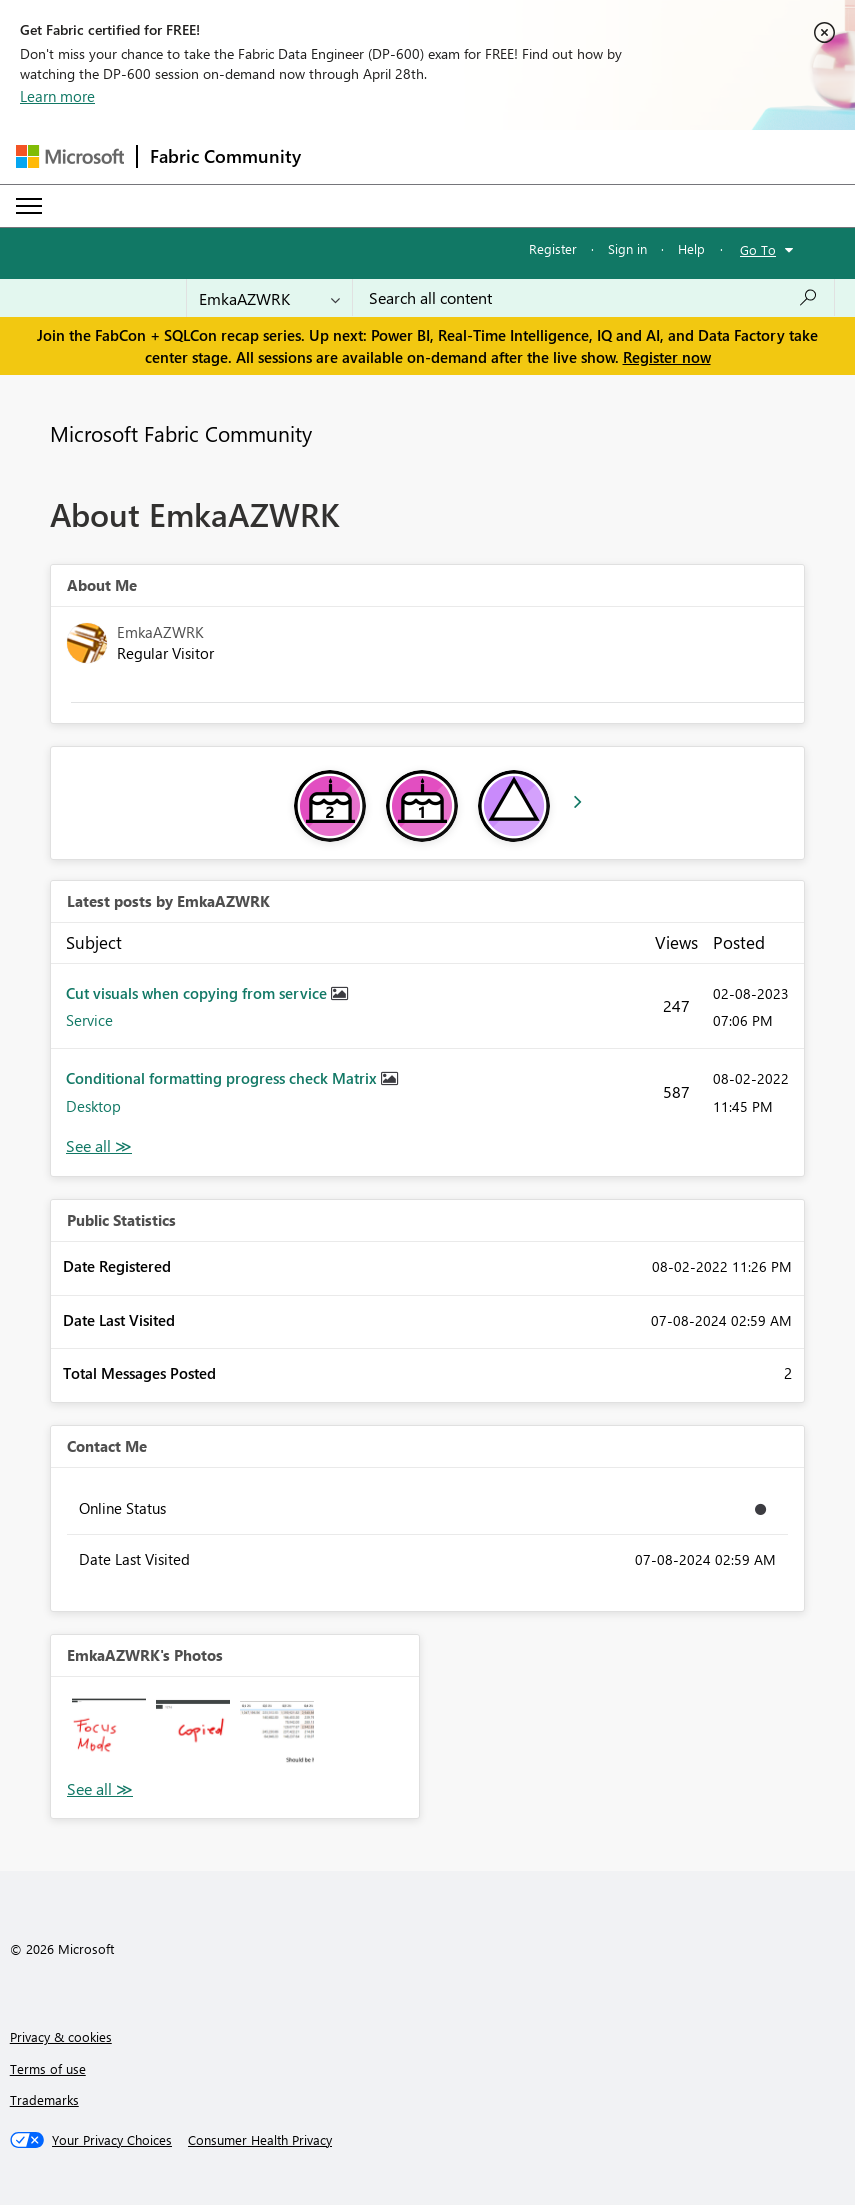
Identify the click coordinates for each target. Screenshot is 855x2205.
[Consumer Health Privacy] (260, 2140)
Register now (667, 357)
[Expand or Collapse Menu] (29, 206)
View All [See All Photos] (100, 1789)
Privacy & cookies (61, 2036)
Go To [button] (758, 249)
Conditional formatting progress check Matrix (223, 1078)
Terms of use (48, 2068)
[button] (109, 1735)
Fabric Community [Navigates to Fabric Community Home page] (225, 156)
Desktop (93, 1106)
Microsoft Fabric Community (181, 433)
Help (691, 248)
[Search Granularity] (269, 298)
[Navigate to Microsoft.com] (70, 156)
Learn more (57, 96)
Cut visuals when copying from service (198, 993)
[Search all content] (593, 298)
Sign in (627, 248)
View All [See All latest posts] (99, 1146)
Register (553, 248)
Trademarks (44, 2099)
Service (89, 1020)
